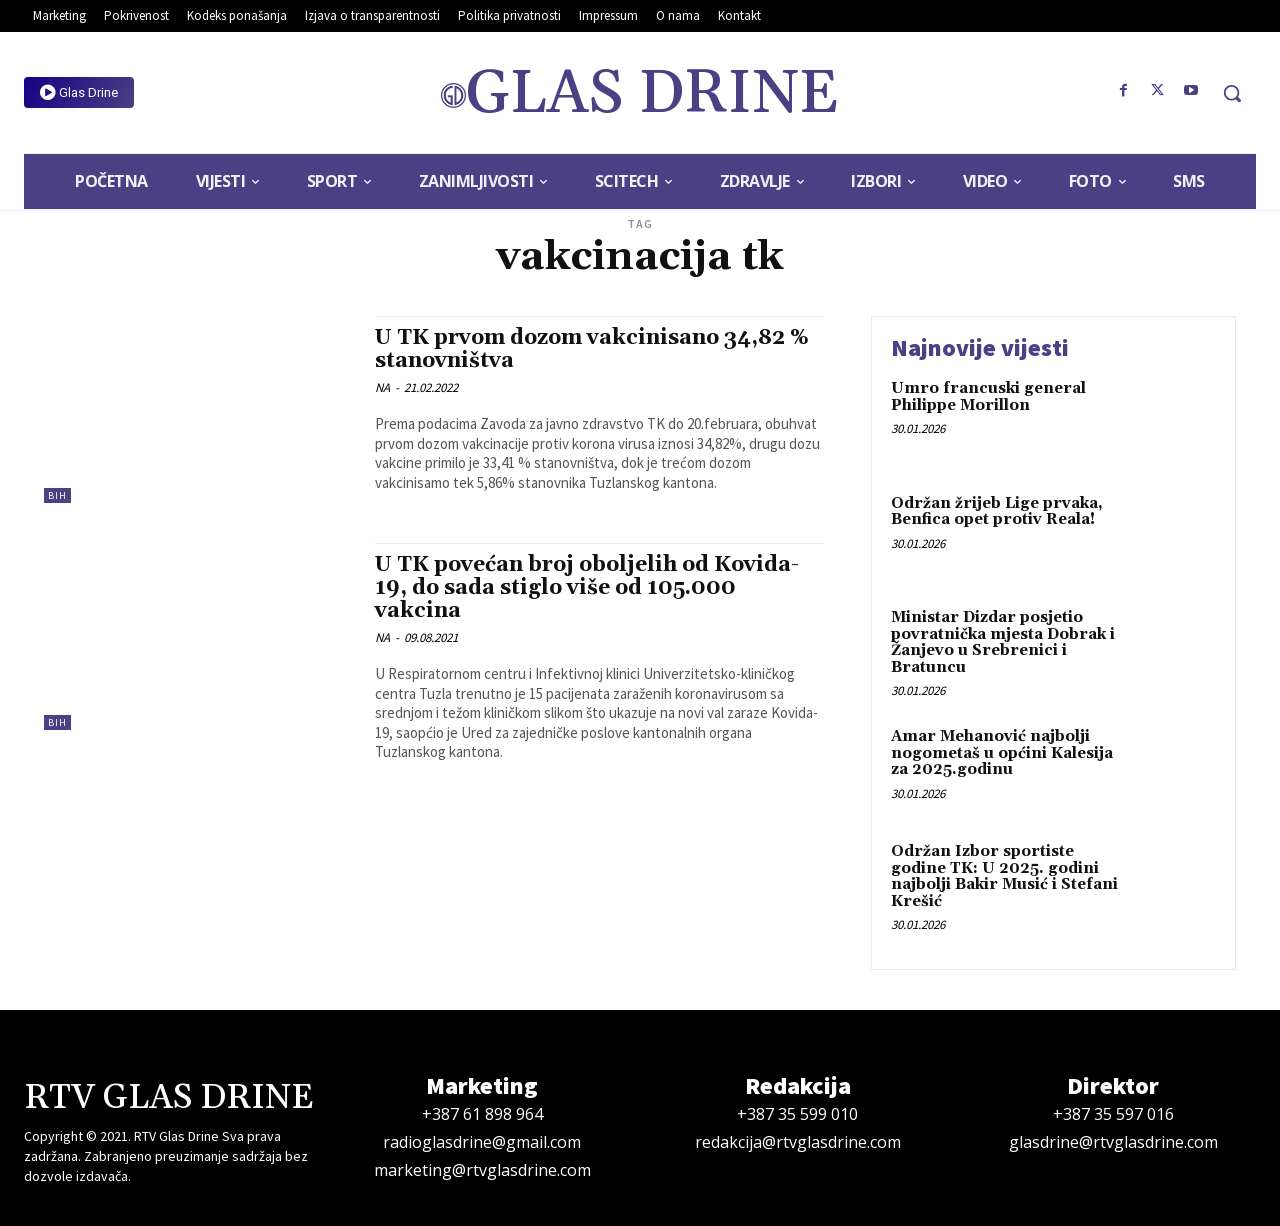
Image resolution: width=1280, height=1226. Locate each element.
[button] (1232, 93)
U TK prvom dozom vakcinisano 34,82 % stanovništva (592, 349)
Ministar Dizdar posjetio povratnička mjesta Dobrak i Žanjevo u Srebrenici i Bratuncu (1003, 642)
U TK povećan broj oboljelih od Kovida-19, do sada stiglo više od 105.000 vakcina (587, 588)
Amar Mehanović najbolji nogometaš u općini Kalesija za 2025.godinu (1002, 753)
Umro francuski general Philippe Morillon (988, 397)
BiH (57, 495)
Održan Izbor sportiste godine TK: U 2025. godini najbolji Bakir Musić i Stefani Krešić (1004, 876)
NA (382, 387)
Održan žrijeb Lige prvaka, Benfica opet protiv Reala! (997, 512)
